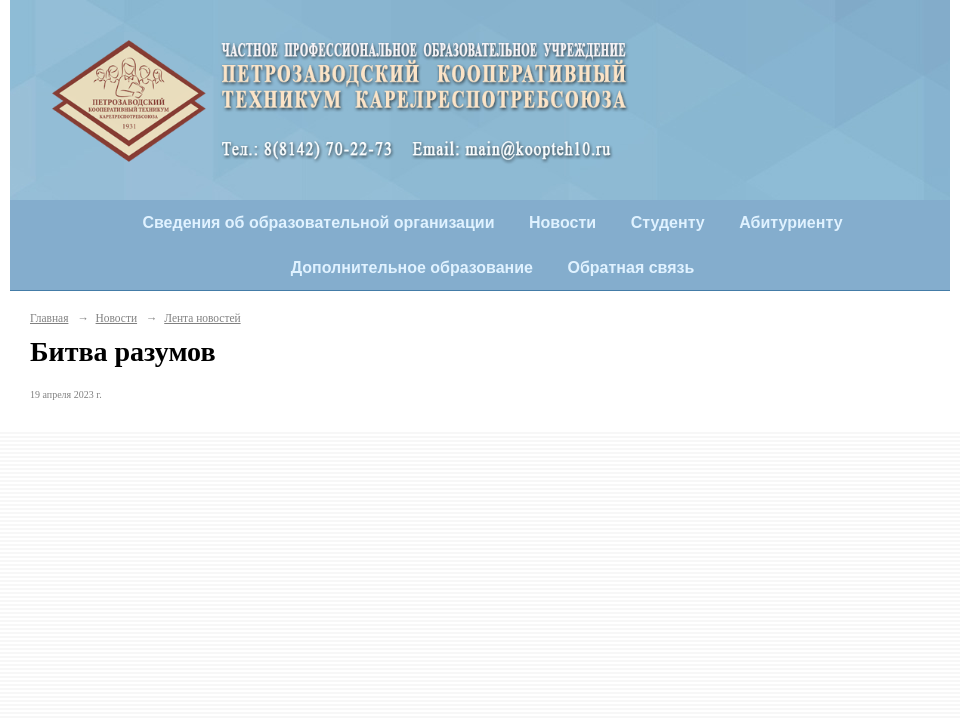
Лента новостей (202, 318)
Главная (49, 318)
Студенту (668, 222)
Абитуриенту (790, 222)
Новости (562, 222)
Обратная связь (631, 267)
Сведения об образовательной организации (318, 222)
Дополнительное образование (412, 267)
